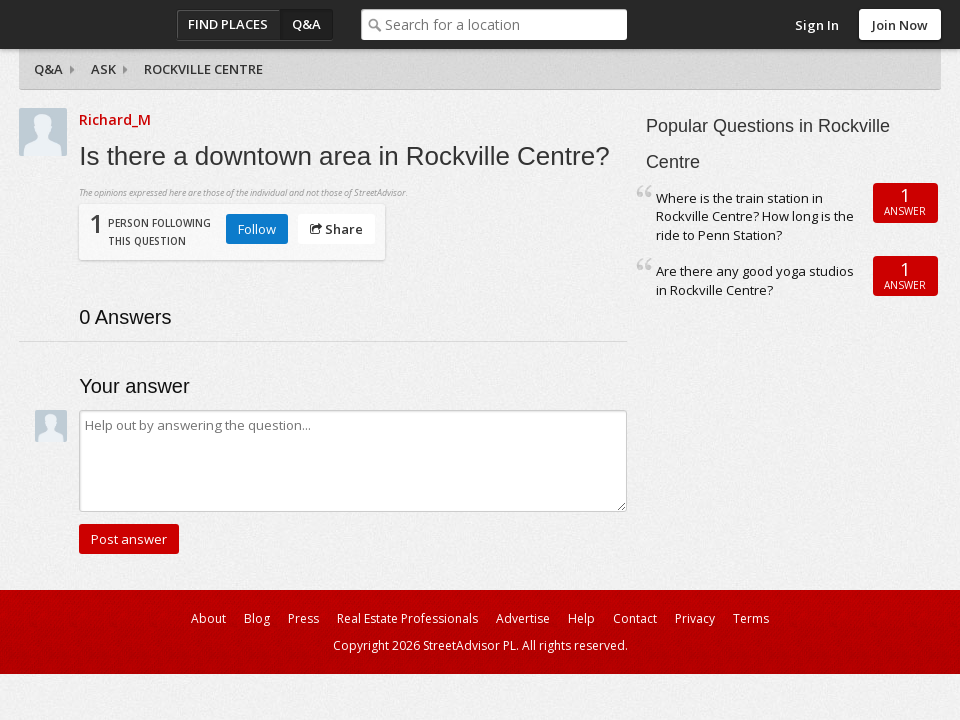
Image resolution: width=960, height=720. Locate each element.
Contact (635, 618)
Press (303, 618)
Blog (257, 618)
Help (581, 618)
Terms (751, 618)
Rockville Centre (203, 69)
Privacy (695, 618)
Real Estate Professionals (407, 618)
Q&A (306, 24)
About (208, 618)
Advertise (523, 618)
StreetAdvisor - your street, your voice (99, 24)
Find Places (228, 24)
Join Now (900, 25)
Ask (103, 69)
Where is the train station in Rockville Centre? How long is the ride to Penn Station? (755, 216)
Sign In (817, 25)
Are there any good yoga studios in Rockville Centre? (755, 280)
